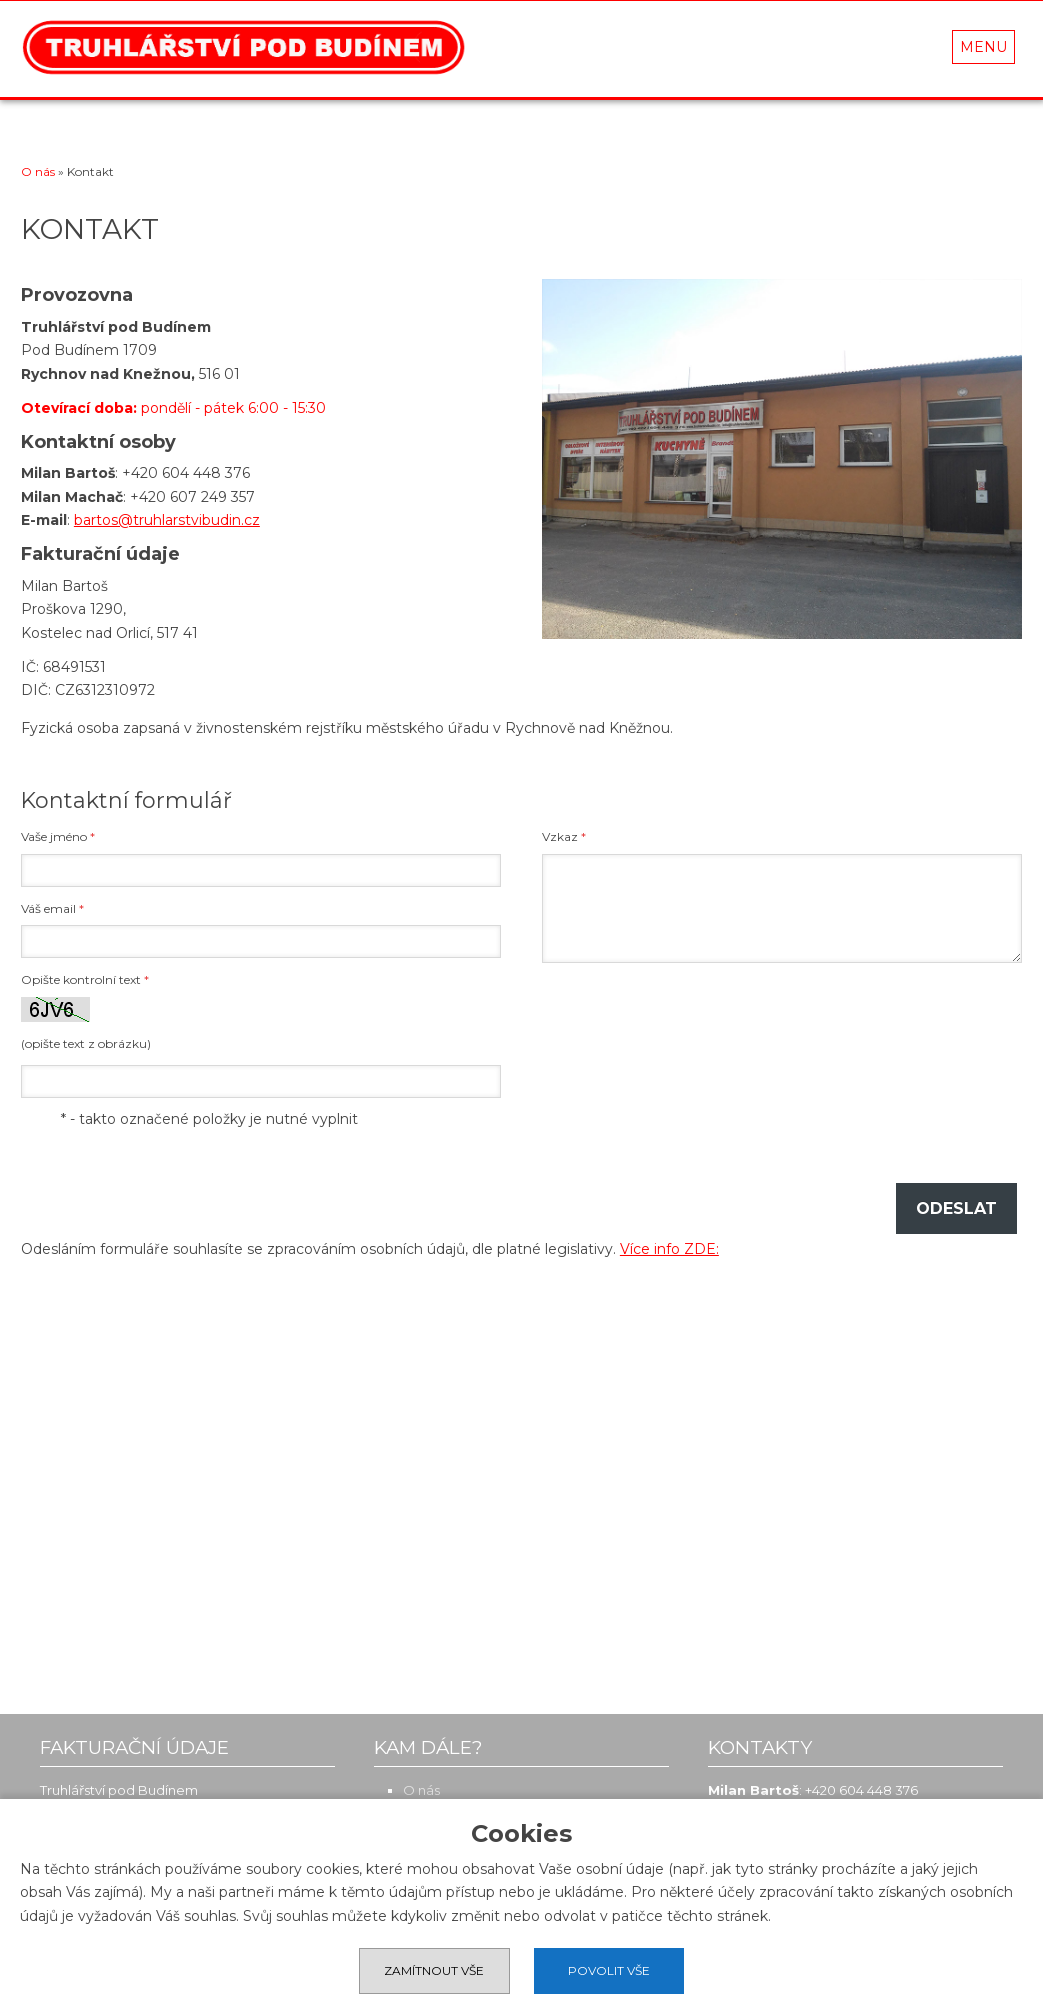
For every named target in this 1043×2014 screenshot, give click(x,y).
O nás (38, 171)
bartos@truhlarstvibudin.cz (167, 520)
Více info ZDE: (669, 1249)
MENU (983, 47)
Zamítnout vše (434, 1970)
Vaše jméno (58, 836)
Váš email (52, 908)
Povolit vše (610, 1970)
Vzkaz (564, 836)
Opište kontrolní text (85, 979)
